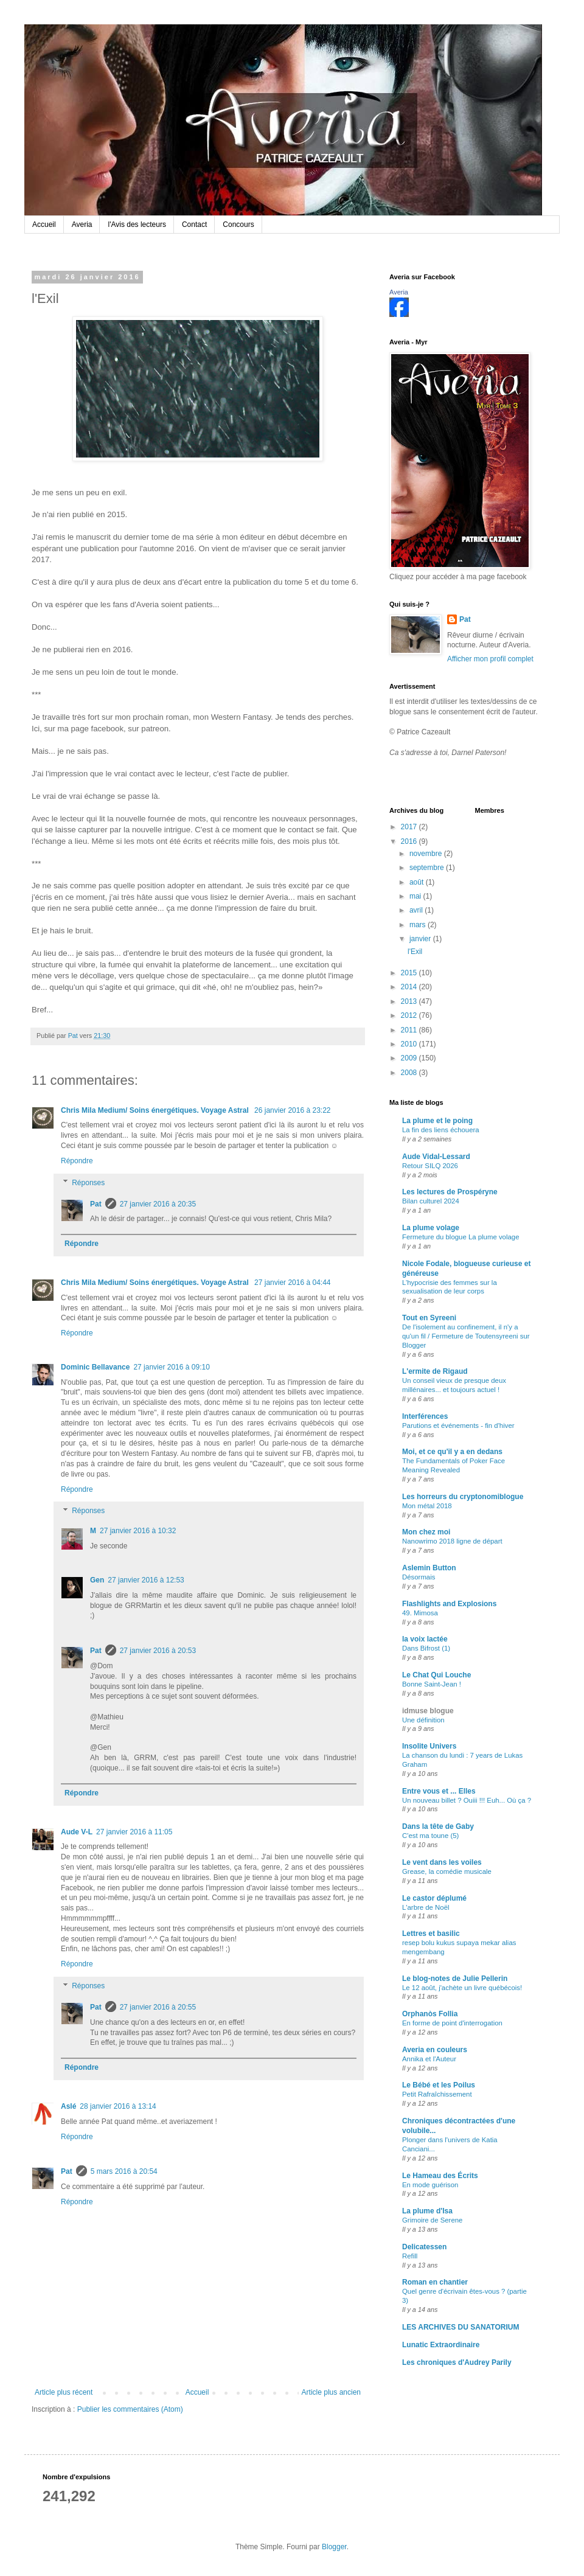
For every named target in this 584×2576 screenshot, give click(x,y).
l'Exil (415, 951)
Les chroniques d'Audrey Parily (457, 2362)
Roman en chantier (435, 2282)
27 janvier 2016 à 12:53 (146, 1580)
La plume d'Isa (427, 2211)
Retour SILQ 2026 (430, 1165)
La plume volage (430, 1228)
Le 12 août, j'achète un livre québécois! (462, 1987)
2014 (410, 987)
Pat (96, 1204)
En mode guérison (430, 2184)
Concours (238, 224)
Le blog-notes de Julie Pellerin (454, 1978)
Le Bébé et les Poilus (438, 2085)
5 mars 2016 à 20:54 (124, 2171)
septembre (427, 867)
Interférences (425, 1416)
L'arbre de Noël (426, 1907)
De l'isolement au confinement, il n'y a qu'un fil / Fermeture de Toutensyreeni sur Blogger (466, 1336)
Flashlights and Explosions (449, 1604)
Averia (82, 224)
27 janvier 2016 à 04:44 (292, 1282)
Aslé (68, 2106)
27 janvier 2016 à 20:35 (158, 1204)
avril (417, 910)
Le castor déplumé (434, 1898)
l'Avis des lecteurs (136, 224)
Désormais (418, 1577)
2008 (410, 1072)
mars (418, 925)
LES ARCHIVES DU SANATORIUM (460, 2327)
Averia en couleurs (434, 2049)
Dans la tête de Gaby (438, 1826)
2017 (410, 827)
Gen (97, 1580)
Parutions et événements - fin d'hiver (458, 1425)
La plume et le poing (437, 1120)
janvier (421, 939)
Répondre (77, 1161)
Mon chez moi (426, 1532)
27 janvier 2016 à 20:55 (158, 2007)
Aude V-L (76, 1832)
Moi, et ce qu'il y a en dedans (452, 1451)
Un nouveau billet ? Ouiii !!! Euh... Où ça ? (466, 1800)
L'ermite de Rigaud (435, 1371)
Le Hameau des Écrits (440, 2175)
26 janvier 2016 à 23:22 (292, 1110)
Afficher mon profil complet (490, 659)
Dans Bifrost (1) (426, 1648)
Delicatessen (424, 2247)
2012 (410, 1015)
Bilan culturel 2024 (430, 1201)
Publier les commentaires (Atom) (130, 2409)
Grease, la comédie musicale (447, 1871)
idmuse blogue (428, 1711)
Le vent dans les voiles (442, 1862)
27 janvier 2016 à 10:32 (138, 1530)
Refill (409, 2256)
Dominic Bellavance (95, 1367)
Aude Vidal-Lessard (436, 1156)
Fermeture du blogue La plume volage (461, 1237)
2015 (410, 973)
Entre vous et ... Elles (439, 1791)
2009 (410, 1058)
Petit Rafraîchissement (437, 2094)
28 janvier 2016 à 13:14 (118, 2106)
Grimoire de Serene (432, 2220)
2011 (410, 1030)
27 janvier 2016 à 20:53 (158, 1650)
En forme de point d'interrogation (452, 2023)
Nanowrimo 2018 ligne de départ (452, 1541)
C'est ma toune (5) (430, 1835)
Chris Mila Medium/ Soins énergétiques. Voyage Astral (156, 1110)
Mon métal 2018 (427, 1505)
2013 (410, 1001)
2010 (410, 1044)
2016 (410, 841)
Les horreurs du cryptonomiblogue (462, 1496)
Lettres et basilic (431, 1933)
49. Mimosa (420, 1613)
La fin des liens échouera (440, 1129)
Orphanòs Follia (429, 2014)
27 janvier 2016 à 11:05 (134, 1832)
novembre (426, 853)
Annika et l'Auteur (429, 2059)
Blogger (334, 2547)
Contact (194, 224)
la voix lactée (425, 1639)
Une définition (423, 1720)
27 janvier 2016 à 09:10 (171, 1367)
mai (416, 896)
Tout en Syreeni (429, 1318)
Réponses (88, 1182)
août (417, 882)
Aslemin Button (429, 1568)
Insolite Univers (429, 1746)
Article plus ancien (331, 2392)
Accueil (44, 224)
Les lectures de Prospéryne (450, 1192)
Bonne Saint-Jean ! (431, 1684)
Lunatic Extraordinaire (440, 2345)
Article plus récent (63, 2392)
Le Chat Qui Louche (436, 1675)
